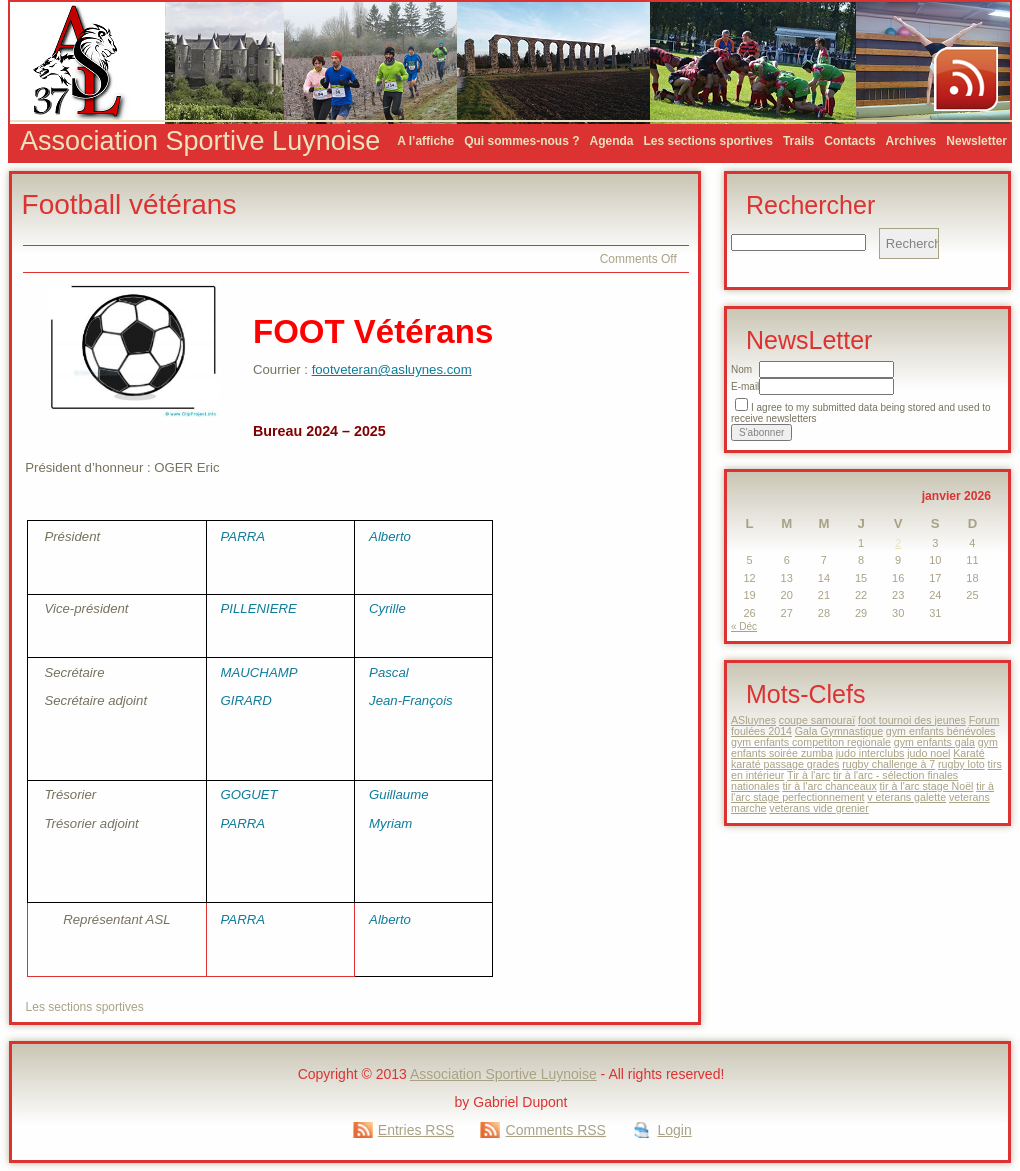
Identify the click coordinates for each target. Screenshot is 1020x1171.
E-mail (745, 386)
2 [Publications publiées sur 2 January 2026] (898, 543)
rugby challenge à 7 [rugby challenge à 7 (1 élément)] (888, 764)
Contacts (849, 141)
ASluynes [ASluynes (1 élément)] (753, 720)
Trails (798, 141)
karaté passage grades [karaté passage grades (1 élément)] (785, 764)
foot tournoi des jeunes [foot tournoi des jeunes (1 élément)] (912, 720)
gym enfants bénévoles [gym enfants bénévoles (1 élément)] (941, 731)
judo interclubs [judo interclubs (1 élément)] (870, 753)
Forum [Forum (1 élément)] (984, 720)
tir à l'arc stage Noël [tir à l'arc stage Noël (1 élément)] (927, 786)
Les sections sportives (708, 141)
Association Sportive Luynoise (200, 141)
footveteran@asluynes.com (392, 369)
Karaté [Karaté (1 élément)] (968, 753)
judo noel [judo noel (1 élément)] (928, 753)
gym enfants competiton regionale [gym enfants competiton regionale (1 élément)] (811, 742)
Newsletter (976, 141)
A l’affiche (425, 141)
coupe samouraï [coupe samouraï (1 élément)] (817, 720)
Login (674, 1130)
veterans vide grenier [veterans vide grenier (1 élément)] (819, 808)
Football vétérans (129, 204)
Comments (556, 1130)
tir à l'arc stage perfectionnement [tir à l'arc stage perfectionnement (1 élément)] (862, 791)
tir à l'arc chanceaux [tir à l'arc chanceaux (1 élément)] (829, 786)
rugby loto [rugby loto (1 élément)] (961, 764)
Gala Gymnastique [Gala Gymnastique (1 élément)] (839, 731)
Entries (416, 1130)
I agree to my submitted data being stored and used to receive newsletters (861, 413)
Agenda (611, 141)
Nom (741, 369)
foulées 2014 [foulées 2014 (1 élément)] (761, 731)
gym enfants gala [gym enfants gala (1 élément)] (934, 742)
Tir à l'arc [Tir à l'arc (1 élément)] (808, 775)
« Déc (744, 626)
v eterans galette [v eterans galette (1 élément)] (906, 797)
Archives (911, 141)
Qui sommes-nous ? (521, 141)
